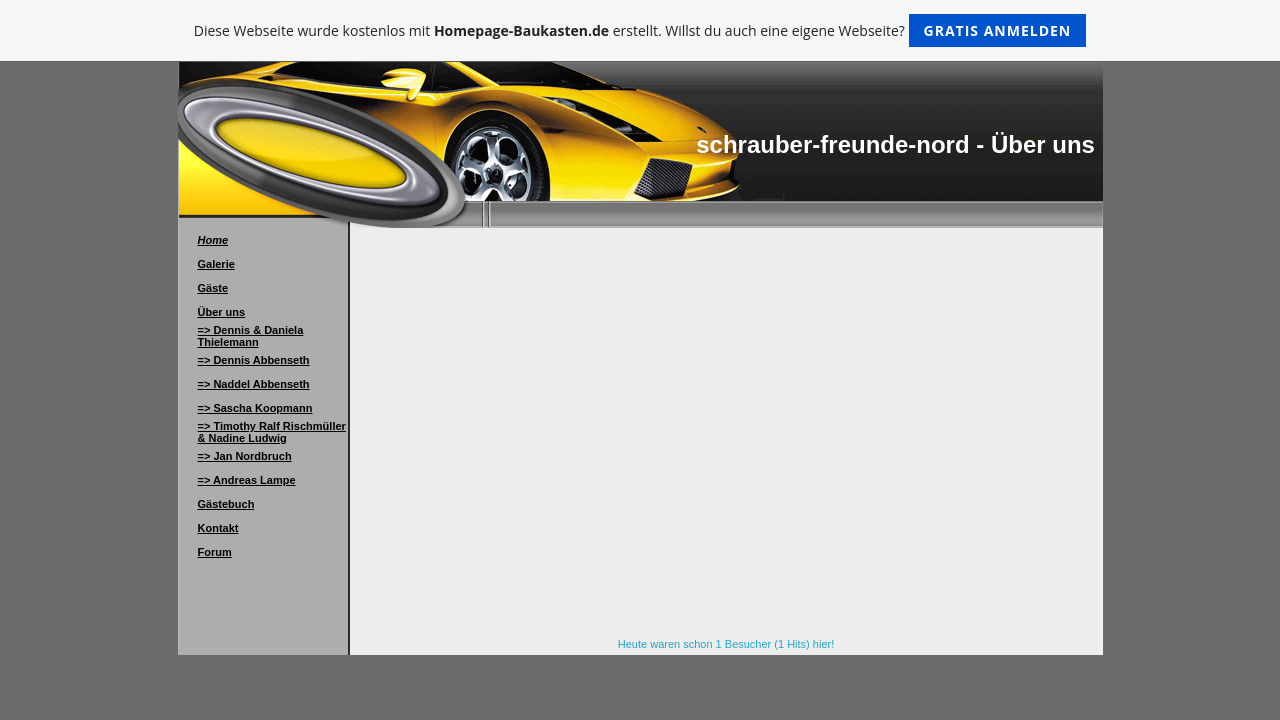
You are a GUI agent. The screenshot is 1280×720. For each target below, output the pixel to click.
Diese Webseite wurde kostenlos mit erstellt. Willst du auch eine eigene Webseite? (640, 30)
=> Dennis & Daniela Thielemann (251, 336)
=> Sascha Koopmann (255, 408)
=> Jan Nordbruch (245, 456)
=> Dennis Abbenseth (254, 360)
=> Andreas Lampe (247, 480)
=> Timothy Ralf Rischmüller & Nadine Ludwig (272, 432)
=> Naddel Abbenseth (254, 384)
